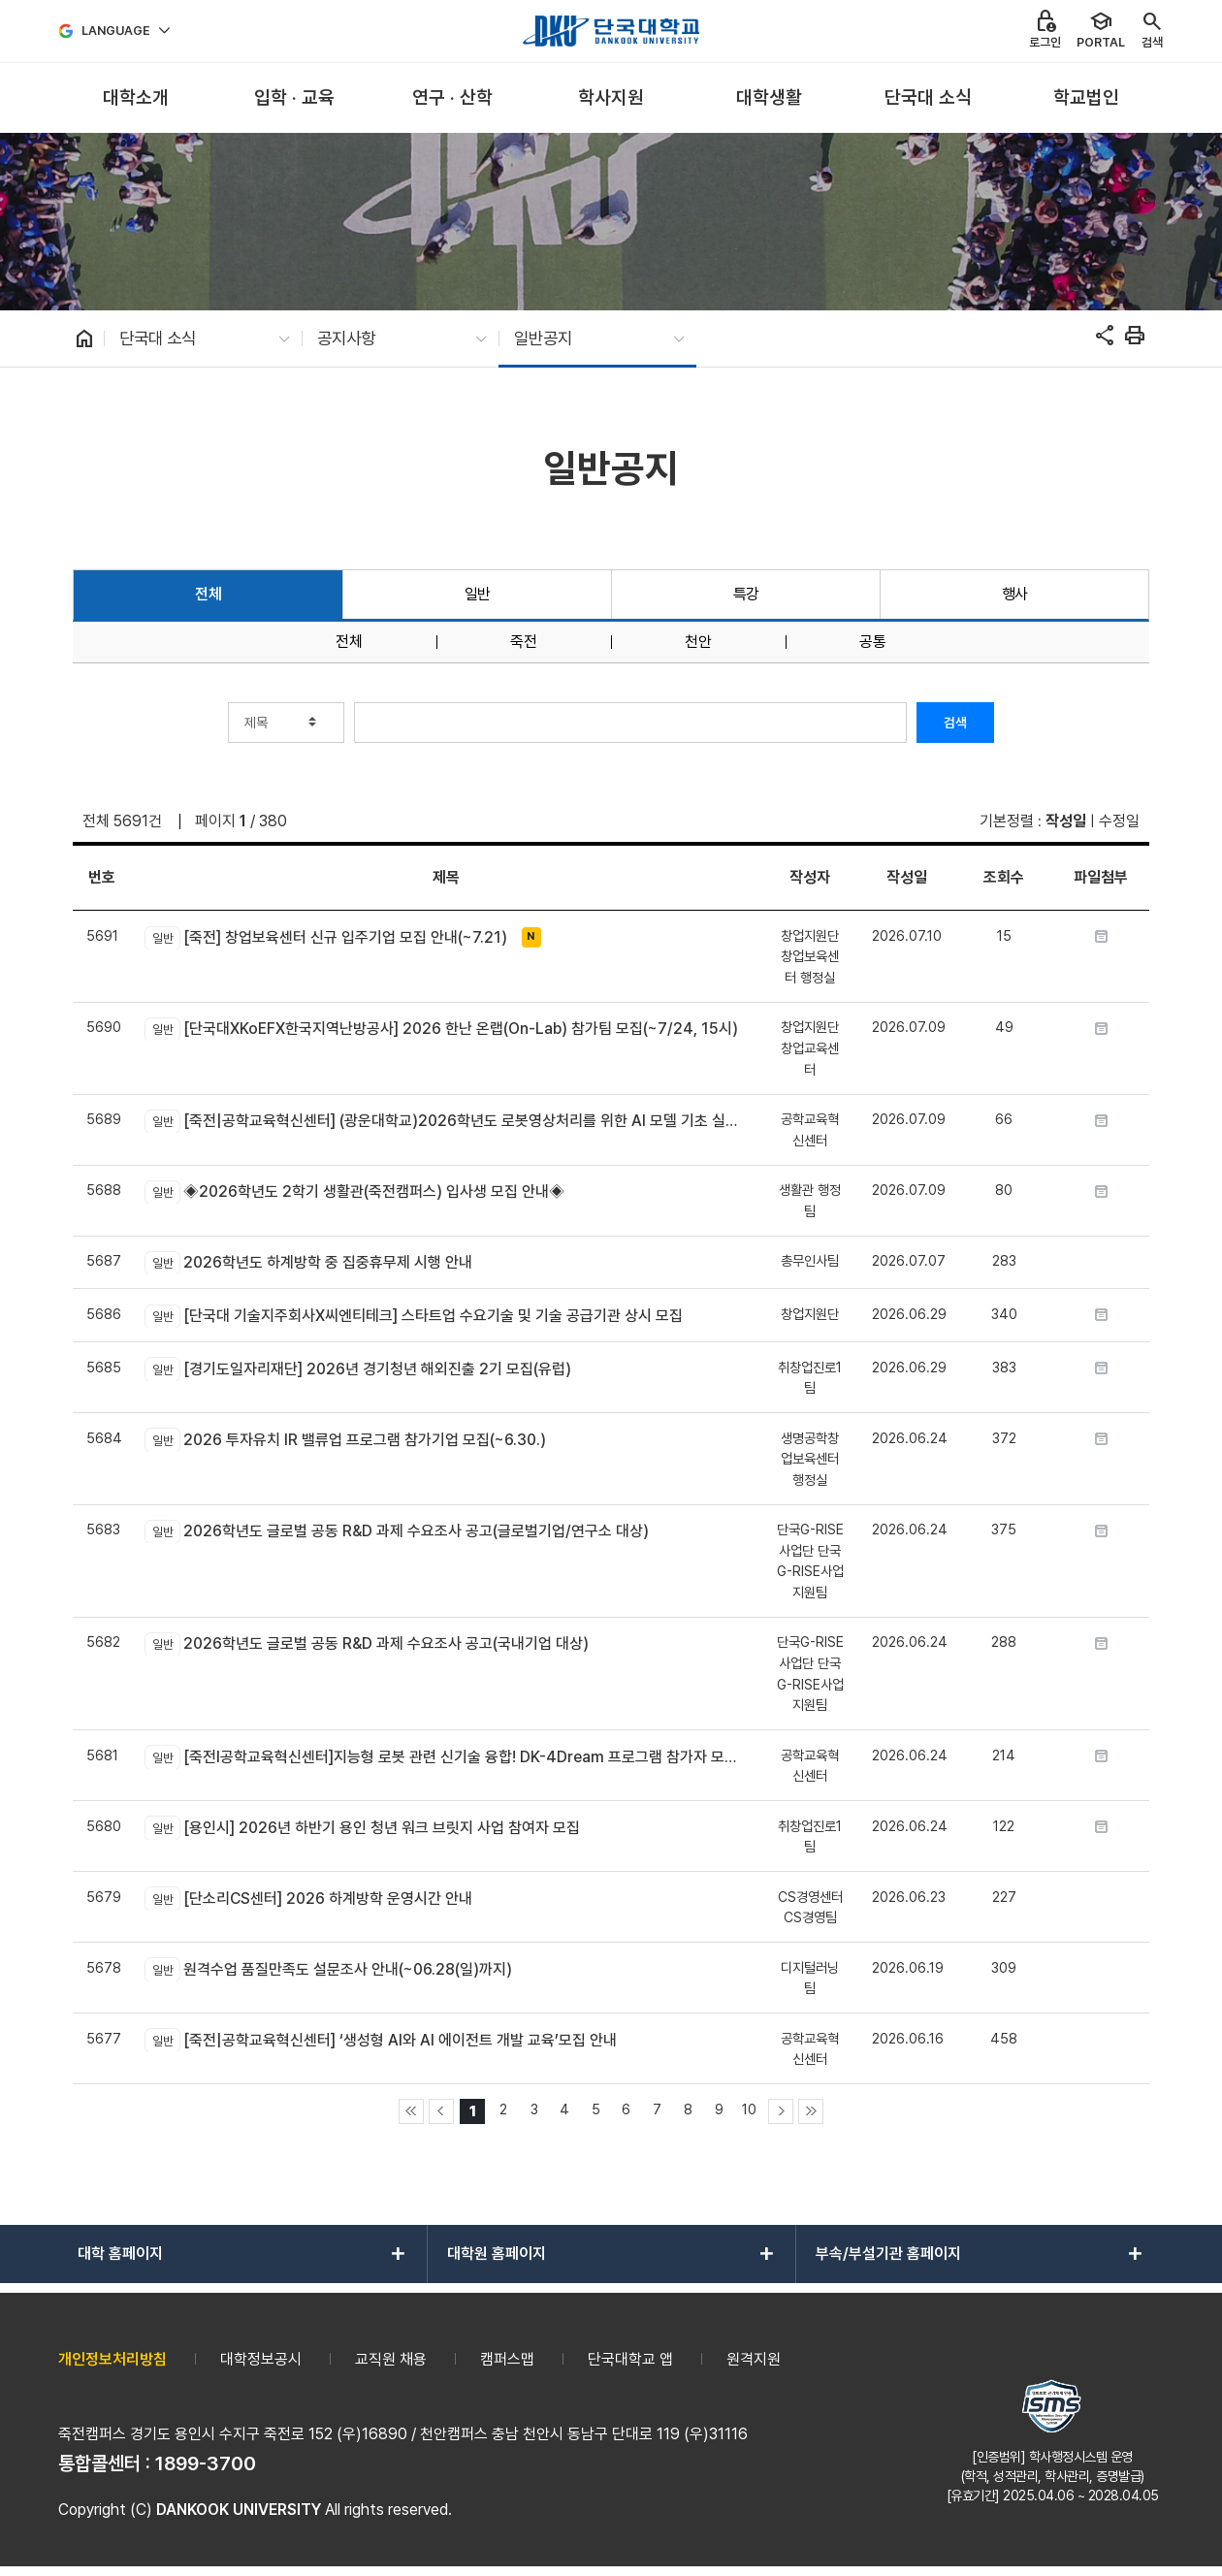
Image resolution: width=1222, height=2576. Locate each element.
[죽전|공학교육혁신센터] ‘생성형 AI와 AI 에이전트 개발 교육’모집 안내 (380, 2039)
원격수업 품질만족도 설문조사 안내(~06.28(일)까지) (328, 1968)
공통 (872, 642)
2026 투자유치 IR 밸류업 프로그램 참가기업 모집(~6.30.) (345, 1439)
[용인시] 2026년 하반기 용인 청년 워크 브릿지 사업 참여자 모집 (362, 1827)
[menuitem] (135, 98)
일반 (478, 594)
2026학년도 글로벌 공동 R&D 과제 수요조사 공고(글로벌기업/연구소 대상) (396, 1531)
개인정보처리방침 (112, 2359)
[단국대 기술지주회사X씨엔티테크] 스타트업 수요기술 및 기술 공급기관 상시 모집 (413, 1316)
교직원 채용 (391, 2359)
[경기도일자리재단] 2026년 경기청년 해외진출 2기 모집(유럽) (357, 1368)
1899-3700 (205, 2463)
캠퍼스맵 (507, 2359)
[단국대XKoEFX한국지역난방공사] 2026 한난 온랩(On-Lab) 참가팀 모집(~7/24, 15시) (441, 1029)
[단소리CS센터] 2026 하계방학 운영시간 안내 (308, 1898)
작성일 (1065, 821)
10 (749, 2109)
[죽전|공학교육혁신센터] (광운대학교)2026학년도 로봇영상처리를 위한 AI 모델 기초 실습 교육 (446, 1121)
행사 (1015, 594)
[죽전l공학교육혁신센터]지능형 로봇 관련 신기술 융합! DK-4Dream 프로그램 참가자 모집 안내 (446, 1756)
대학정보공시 (261, 2359)
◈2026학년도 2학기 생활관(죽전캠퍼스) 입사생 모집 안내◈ (354, 1192)
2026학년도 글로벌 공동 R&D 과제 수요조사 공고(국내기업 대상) (366, 1644)
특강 (746, 594)
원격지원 (753, 2359)
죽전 (523, 642)
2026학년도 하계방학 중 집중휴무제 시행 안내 (308, 1262)
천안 (698, 642)
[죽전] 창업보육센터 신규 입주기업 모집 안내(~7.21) (325, 938)
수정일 (1119, 821)
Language (115, 30)
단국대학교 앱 (630, 2359)
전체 (208, 594)
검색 (955, 722)
